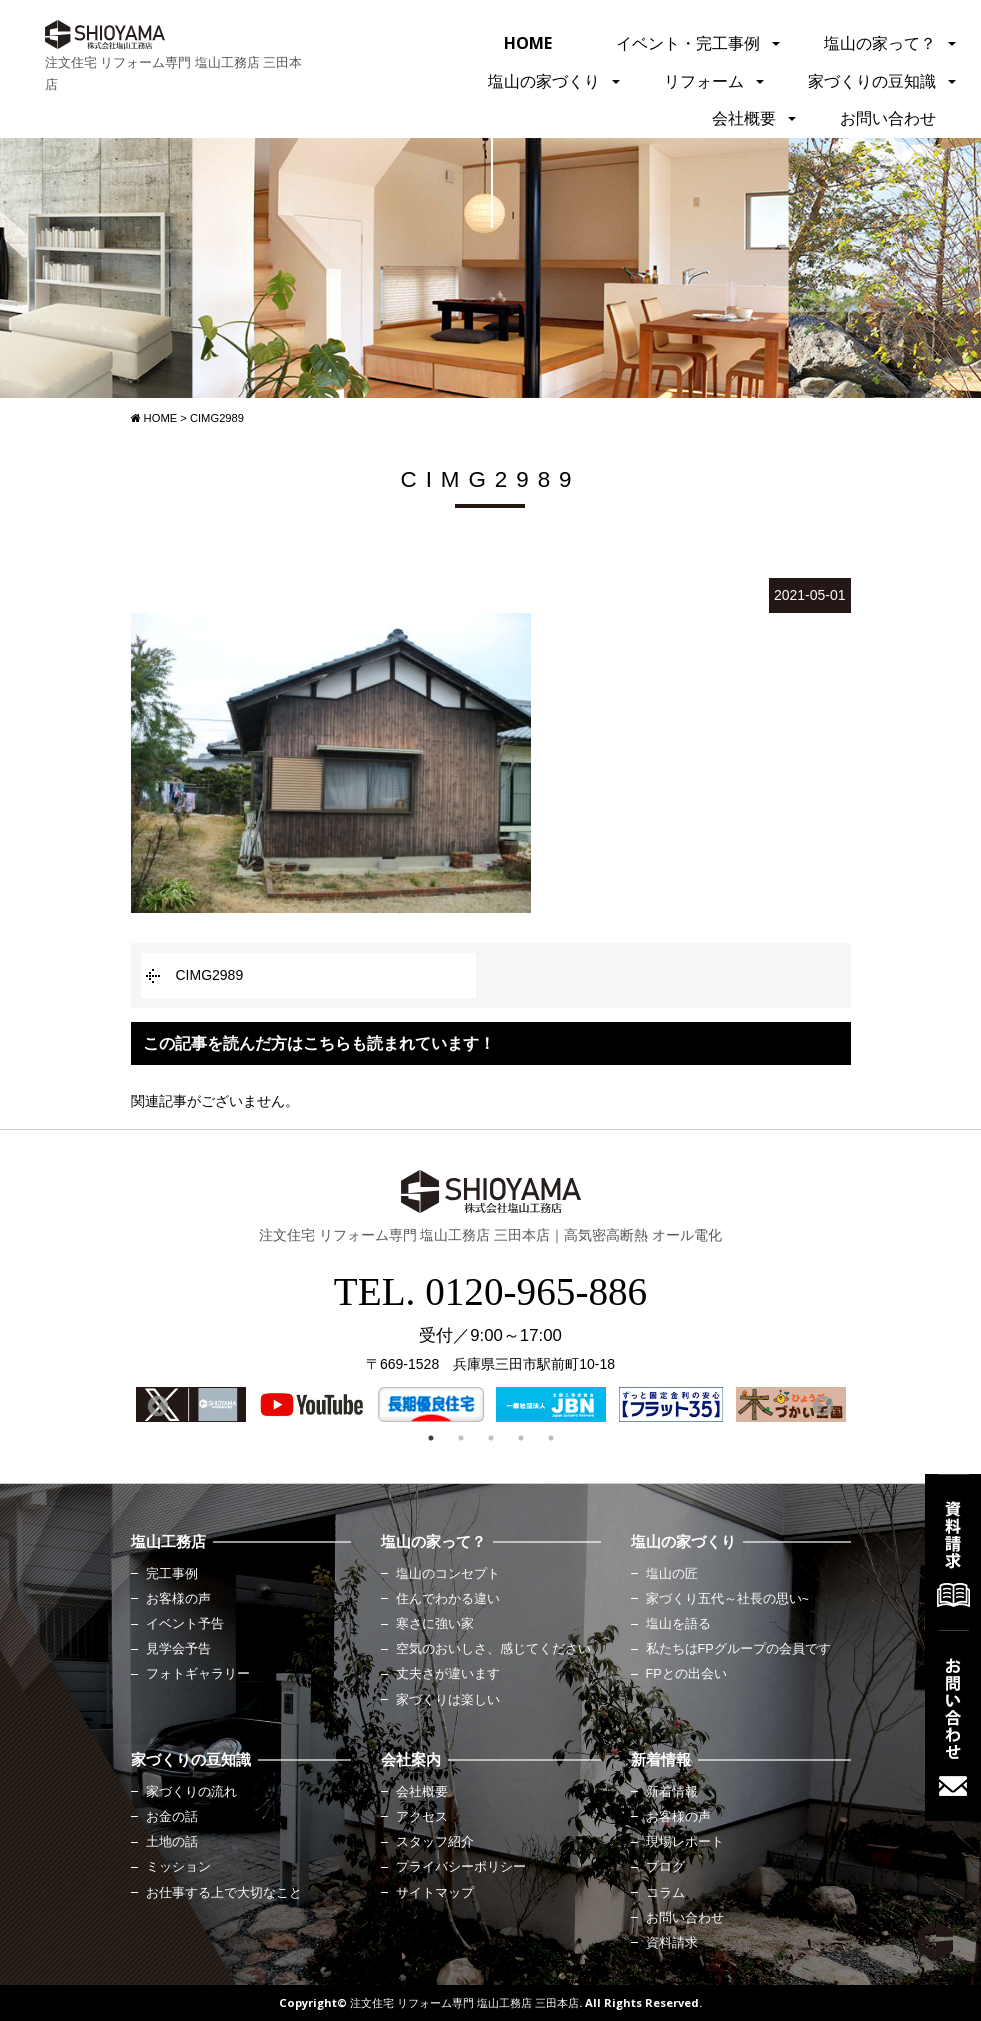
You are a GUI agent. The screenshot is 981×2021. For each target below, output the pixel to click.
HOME (528, 43)
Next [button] (821, 1405)
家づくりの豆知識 (872, 81)
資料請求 (672, 1943)
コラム (665, 1893)
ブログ (665, 1867)
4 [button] (521, 1438)
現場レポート (685, 1842)
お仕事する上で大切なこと (224, 1893)
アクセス (422, 1817)
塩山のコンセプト (448, 1574)
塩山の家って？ (880, 43)
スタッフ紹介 (435, 1842)
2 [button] (461, 1438)
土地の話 (172, 1842)
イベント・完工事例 (688, 43)
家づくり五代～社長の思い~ (727, 1599)
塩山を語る (678, 1624)
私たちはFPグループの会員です (738, 1649)
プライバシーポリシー (461, 1867)
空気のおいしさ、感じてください (493, 1649)
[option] (191, 1404)
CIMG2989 (210, 975)
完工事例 (172, 1574)
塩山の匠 (672, 1574)
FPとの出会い (686, 1674)
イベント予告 (185, 1624)
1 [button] (431, 1438)
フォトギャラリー (198, 1674)
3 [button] (491, 1438)
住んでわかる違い (448, 1599)
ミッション (178, 1867)
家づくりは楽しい (448, 1700)
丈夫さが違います (448, 1674)
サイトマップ (435, 1893)
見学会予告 (178, 1649)
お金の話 (172, 1817)
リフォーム (704, 81)
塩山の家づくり (544, 81)
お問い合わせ (888, 118)
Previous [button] (156, 1405)
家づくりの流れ (191, 1792)
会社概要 (744, 118)
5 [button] (551, 1438)
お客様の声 (178, 1599)
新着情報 (672, 1792)
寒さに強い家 (435, 1624)
